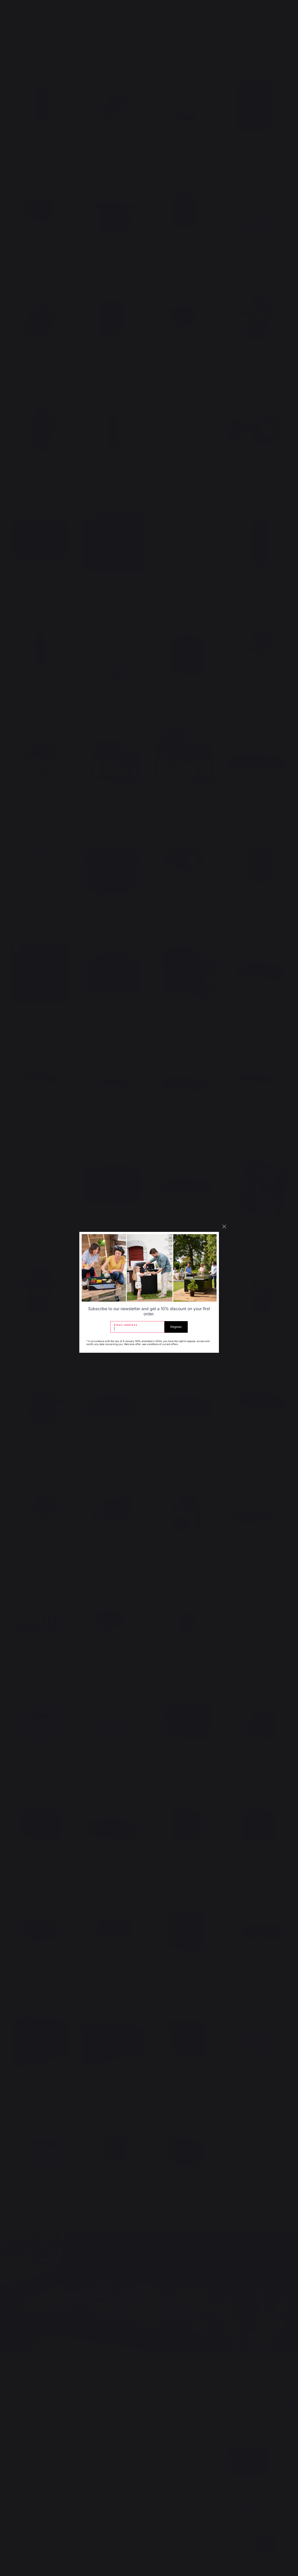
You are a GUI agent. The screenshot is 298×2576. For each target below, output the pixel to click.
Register (176, 1327)
